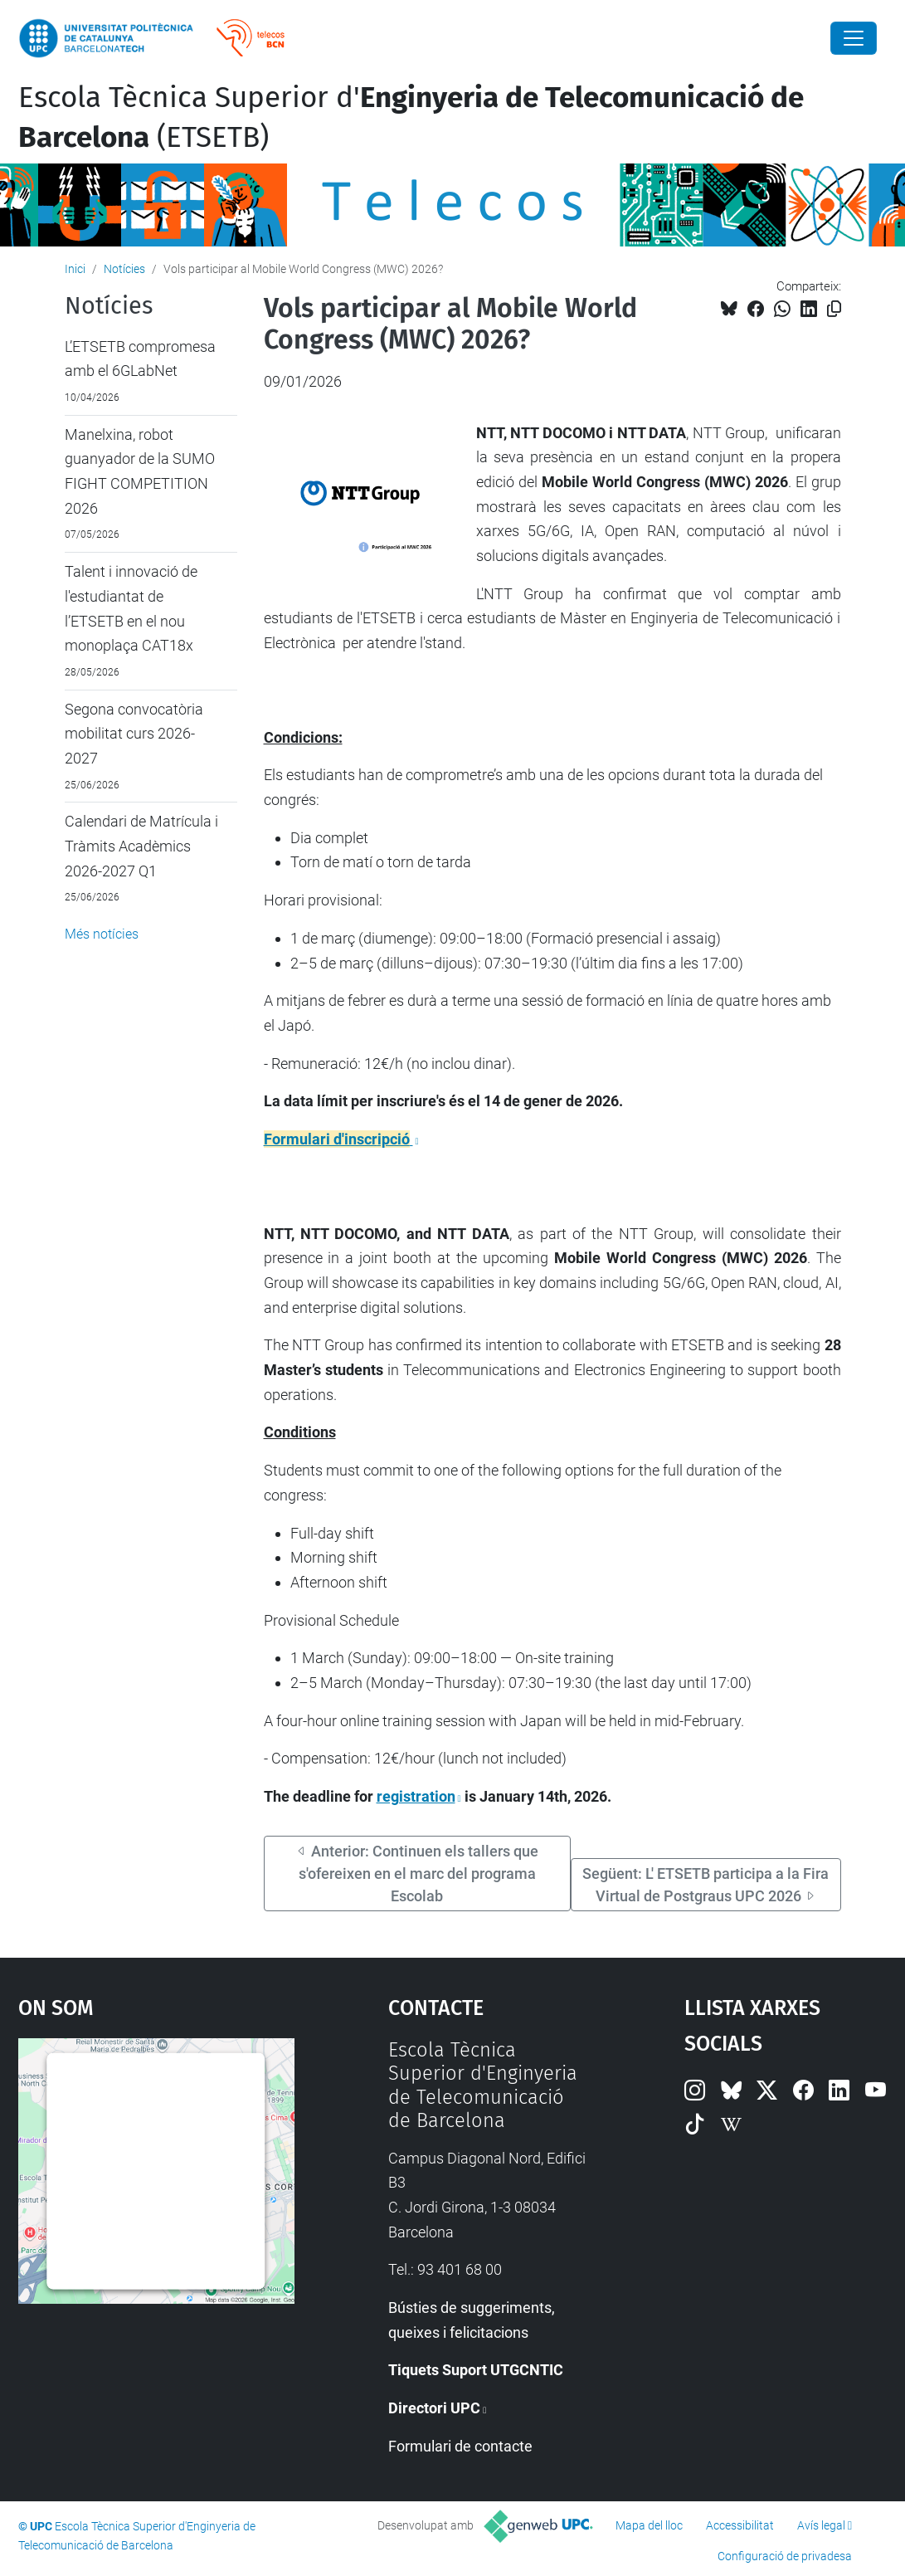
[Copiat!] (834, 309)
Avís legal (821, 2525)
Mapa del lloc (649, 2525)
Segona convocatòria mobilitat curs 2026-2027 (134, 733)
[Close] (853, 38)
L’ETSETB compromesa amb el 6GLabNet (140, 359)
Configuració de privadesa (785, 2556)
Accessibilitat (740, 2525)
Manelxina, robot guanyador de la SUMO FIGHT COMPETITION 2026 (140, 471)
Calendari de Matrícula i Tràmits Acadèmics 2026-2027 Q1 (141, 845)
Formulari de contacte (460, 2446)
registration (416, 1796)
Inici (75, 269)
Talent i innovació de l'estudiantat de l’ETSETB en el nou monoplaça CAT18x (131, 608)
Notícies (124, 269)
